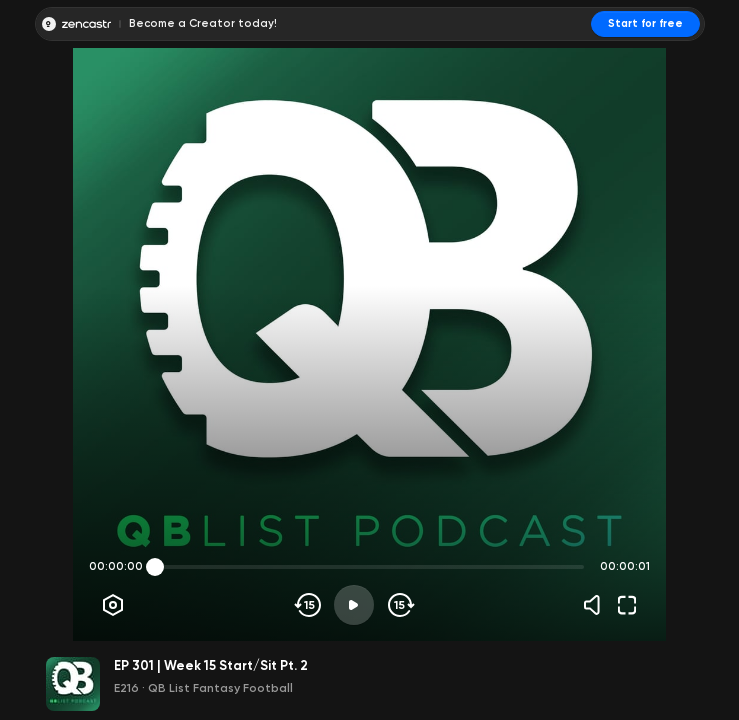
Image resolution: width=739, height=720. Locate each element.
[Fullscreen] (627, 605)
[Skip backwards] (308, 605)
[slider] (155, 567)
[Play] (354, 605)
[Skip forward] (399, 605)
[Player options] (113, 605)
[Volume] (597, 605)
